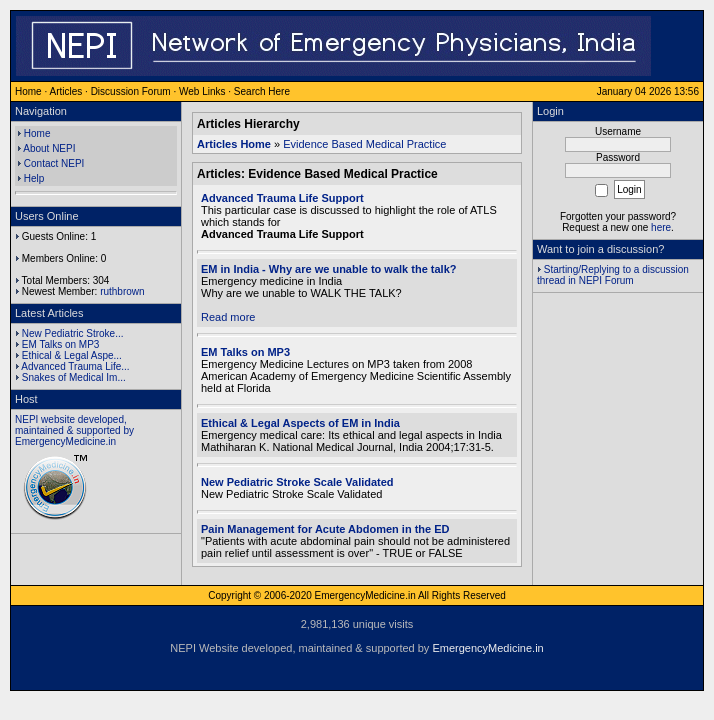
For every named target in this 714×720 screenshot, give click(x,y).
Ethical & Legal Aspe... (72, 355)
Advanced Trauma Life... (75, 366)
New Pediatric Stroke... (73, 333)
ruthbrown (122, 291)
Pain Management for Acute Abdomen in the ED (325, 529)
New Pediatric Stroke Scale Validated (297, 482)
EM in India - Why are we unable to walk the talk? (329, 269)
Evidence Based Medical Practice (364, 144)
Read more (228, 317)
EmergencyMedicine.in (487, 648)
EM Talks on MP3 (61, 344)
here (661, 227)
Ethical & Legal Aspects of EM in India (300, 423)
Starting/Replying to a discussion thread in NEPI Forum (613, 275)
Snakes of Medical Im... (74, 377)
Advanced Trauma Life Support (282, 198)
